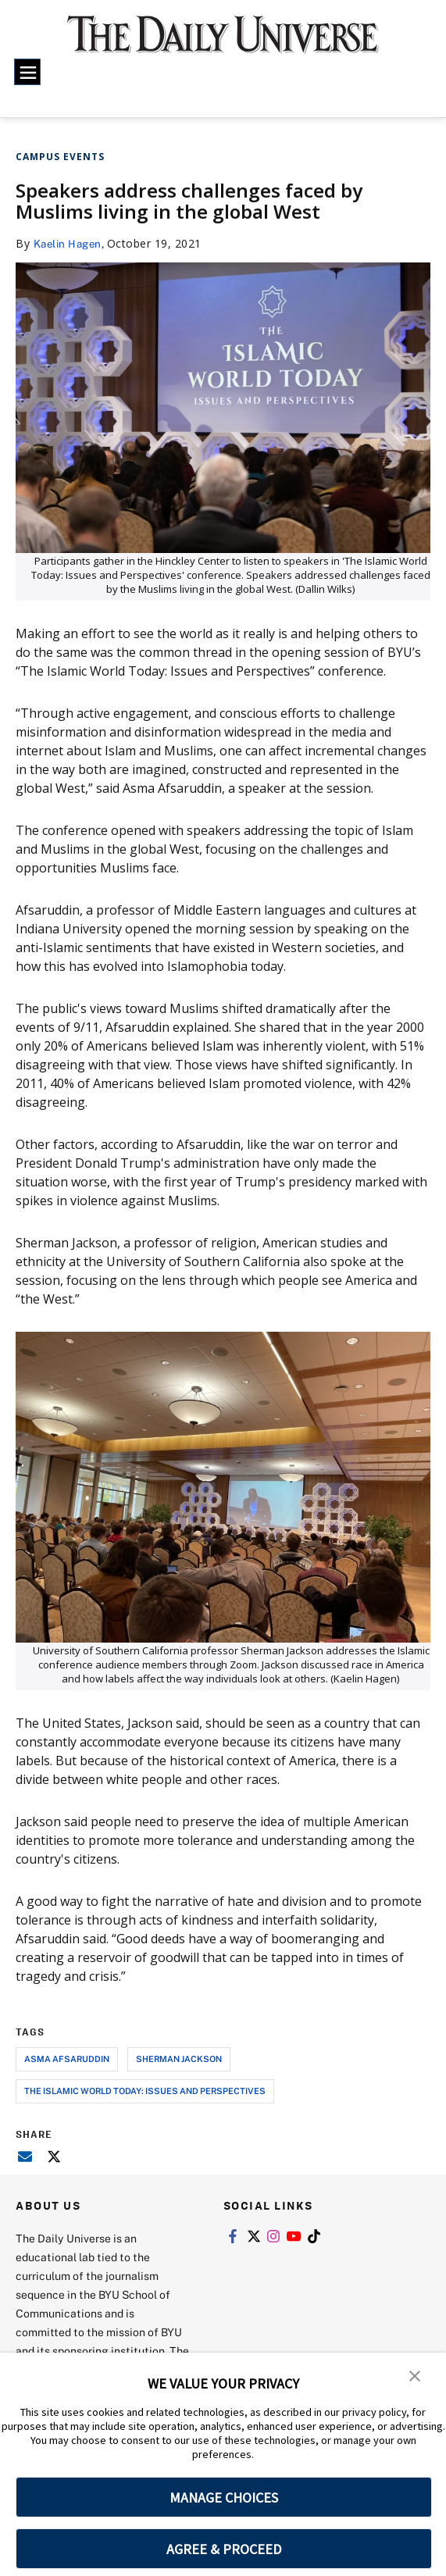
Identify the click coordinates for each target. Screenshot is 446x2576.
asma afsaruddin (66, 2058)
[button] (414, 2375)
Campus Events (60, 156)
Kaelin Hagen (70, 243)
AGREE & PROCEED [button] (223, 2549)
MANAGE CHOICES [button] (223, 2497)
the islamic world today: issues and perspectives (145, 2090)
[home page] (223, 43)
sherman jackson (179, 2058)
